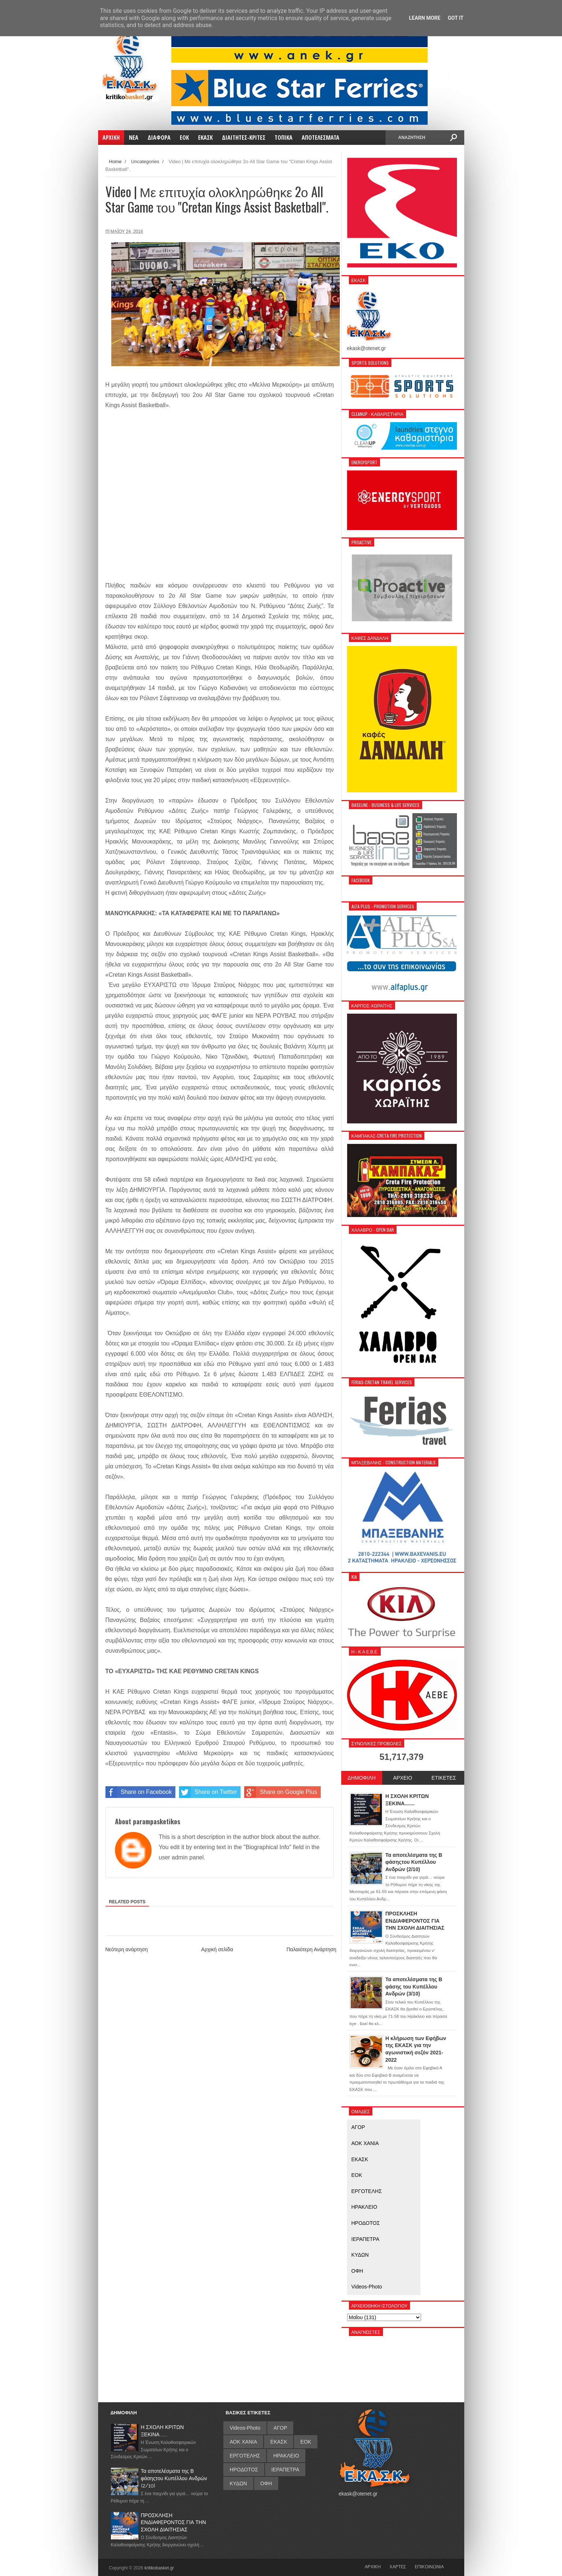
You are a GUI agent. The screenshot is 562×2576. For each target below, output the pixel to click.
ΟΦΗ (357, 2271)
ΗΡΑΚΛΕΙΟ (364, 2207)
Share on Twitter (208, 1792)
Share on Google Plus (280, 1792)
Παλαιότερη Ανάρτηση (311, 1949)
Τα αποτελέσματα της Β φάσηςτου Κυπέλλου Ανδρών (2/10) (174, 2478)
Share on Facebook (138, 1792)
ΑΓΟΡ (358, 2127)
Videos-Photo (366, 2287)
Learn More (424, 18)
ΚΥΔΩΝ (360, 2255)
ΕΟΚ (356, 2175)
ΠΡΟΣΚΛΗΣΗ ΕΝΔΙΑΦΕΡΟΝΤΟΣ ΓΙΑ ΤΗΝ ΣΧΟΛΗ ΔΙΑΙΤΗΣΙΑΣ (173, 2522)
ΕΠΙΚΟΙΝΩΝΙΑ (429, 2566)
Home (115, 161)
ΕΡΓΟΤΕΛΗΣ (366, 2191)
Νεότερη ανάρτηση (126, 1949)
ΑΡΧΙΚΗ (373, 2566)
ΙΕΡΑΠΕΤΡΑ (365, 2239)
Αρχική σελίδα (217, 1949)
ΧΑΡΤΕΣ (398, 2566)
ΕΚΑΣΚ (359, 2159)
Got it (456, 18)
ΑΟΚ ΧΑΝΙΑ (365, 2143)
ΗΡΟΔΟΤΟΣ (365, 2223)
